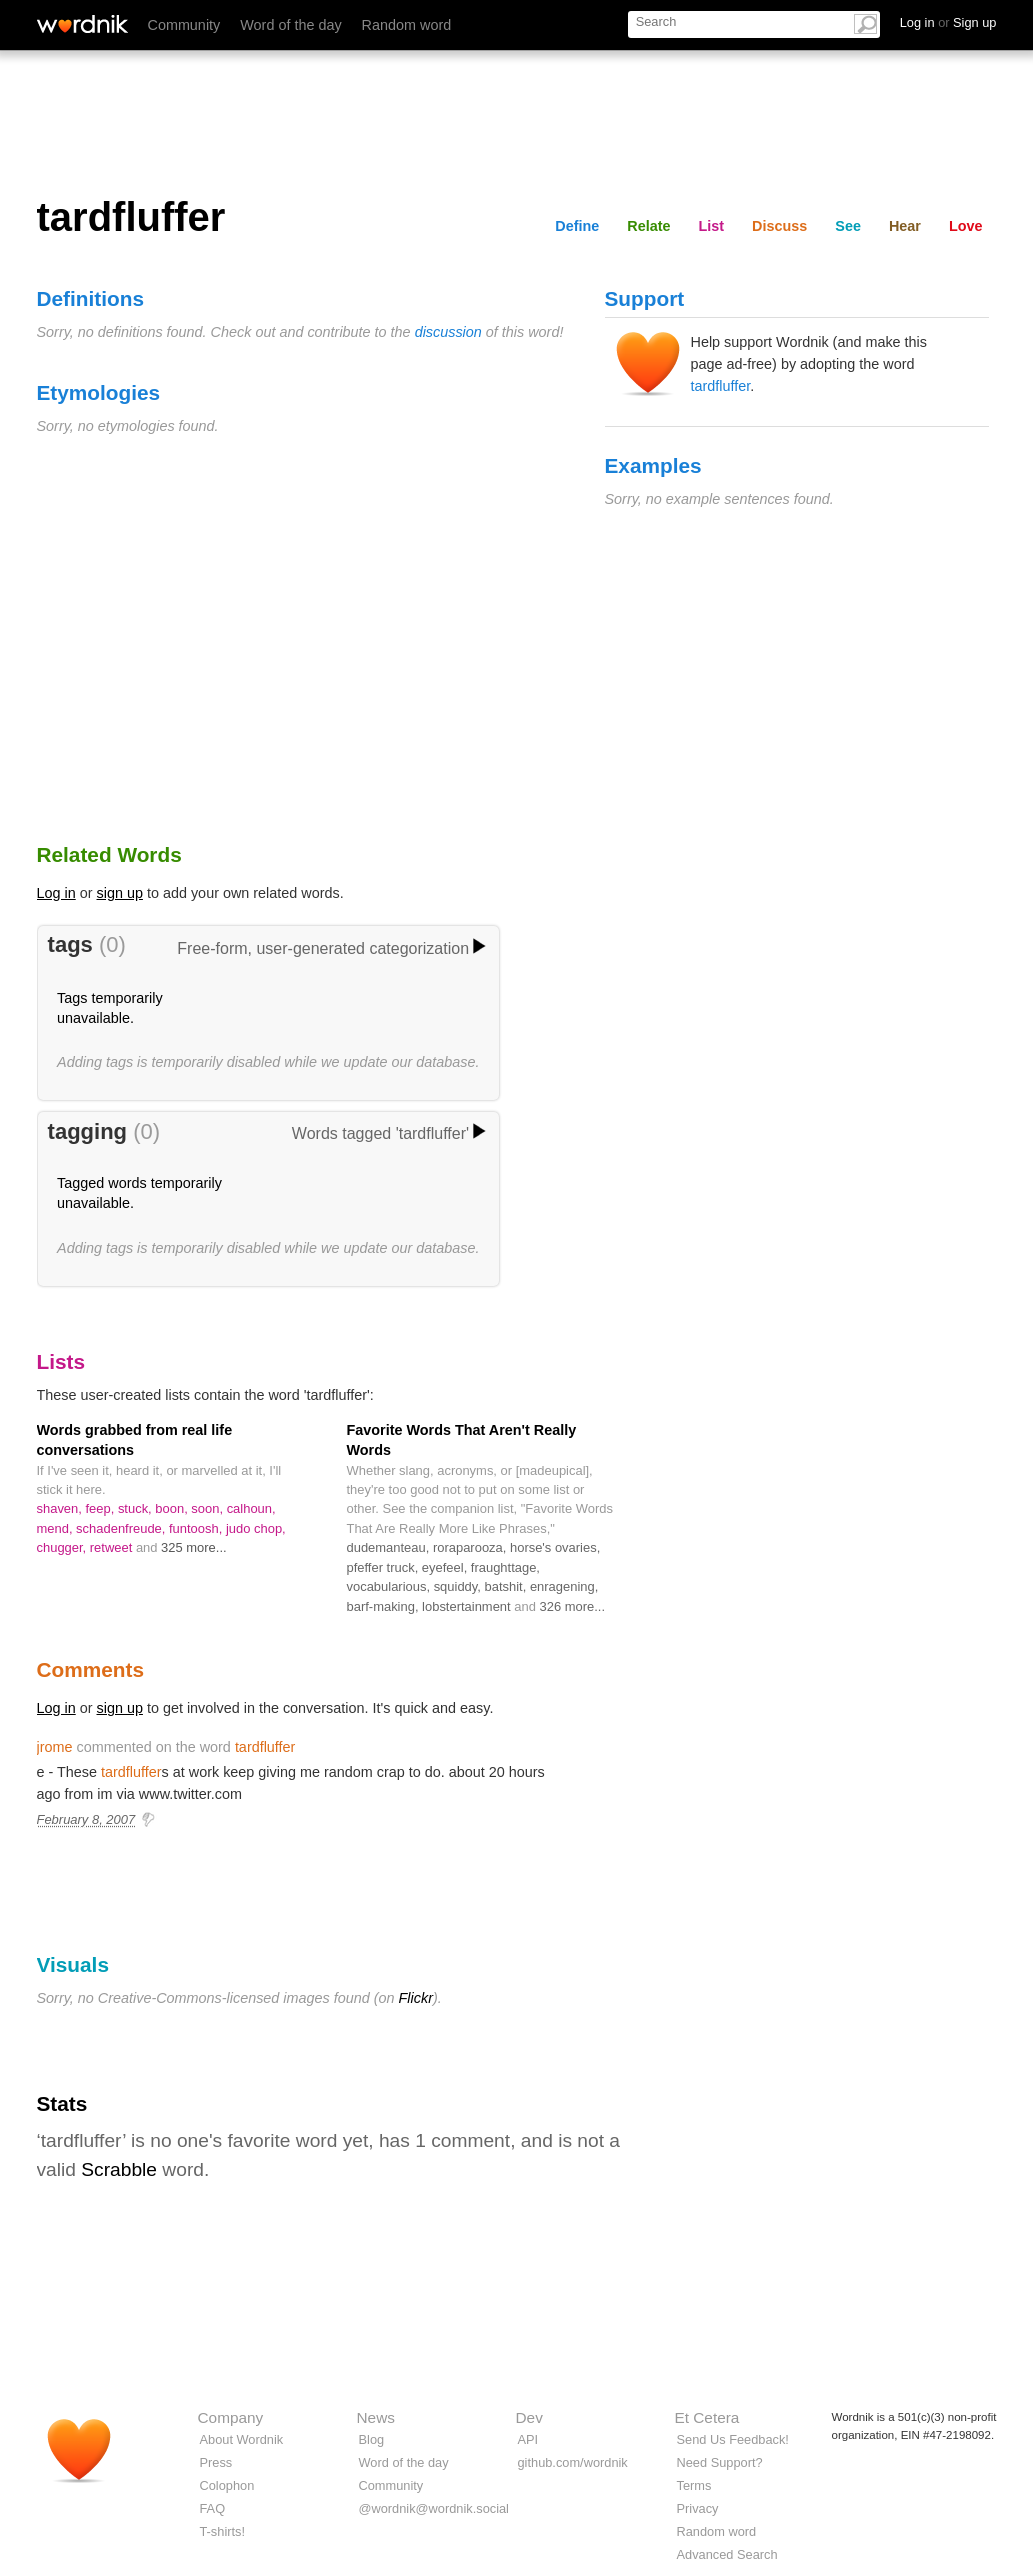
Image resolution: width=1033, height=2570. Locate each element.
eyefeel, (446, 1567)
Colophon (227, 2485)
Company (231, 2417)
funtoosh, (197, 1528)
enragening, (564, 1586)
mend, (57, 1528)
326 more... (572, 1606)
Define (577, 226)
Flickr (416, 1998)
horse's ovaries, (555, 1547)
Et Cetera (707, 2417)
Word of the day (290, 25)
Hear (905, 226)
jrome (55, 1747)
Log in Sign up (948, 22)
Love (966, 226)
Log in (56, 893)
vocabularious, (390, 1586)
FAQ (213, 2508)
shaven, (61, 1508)
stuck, (136, 1508)
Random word (407, 25)
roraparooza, (471, 1547)
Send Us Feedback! (733, 2439)
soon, (208, 1508)
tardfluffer (721, 386)
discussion (448, 332)
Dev (529, 2417)
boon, (173, 1508)
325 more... (194, 1547)
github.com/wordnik (573, 2462)
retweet (113, 1547)
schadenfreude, (122, 1528)
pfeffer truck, (384, 1567)
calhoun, (251, 1508)
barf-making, (385, 1606)
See (848, 226)
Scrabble (119, 2169)
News (376, 2417)
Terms (694, 2485)
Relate (648, 226)
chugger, (63, 1547)
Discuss (779, 226)
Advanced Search (727, 2554)
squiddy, (459, 1586)
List (712, 226)
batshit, (507, 1586)
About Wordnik (242, 2439)
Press (216, 2462)
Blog (372, 2439)
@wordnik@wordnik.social (434, 2508)
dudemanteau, (390, 1547)
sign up (120, 893)
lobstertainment (468, 1606)
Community (184, 25)
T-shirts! (223, 2531)
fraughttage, (505, 1567)
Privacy (698, 2508)
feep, (101, 1508)
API (528, 2439)
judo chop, (256, 1528)
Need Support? (720, 2462)
